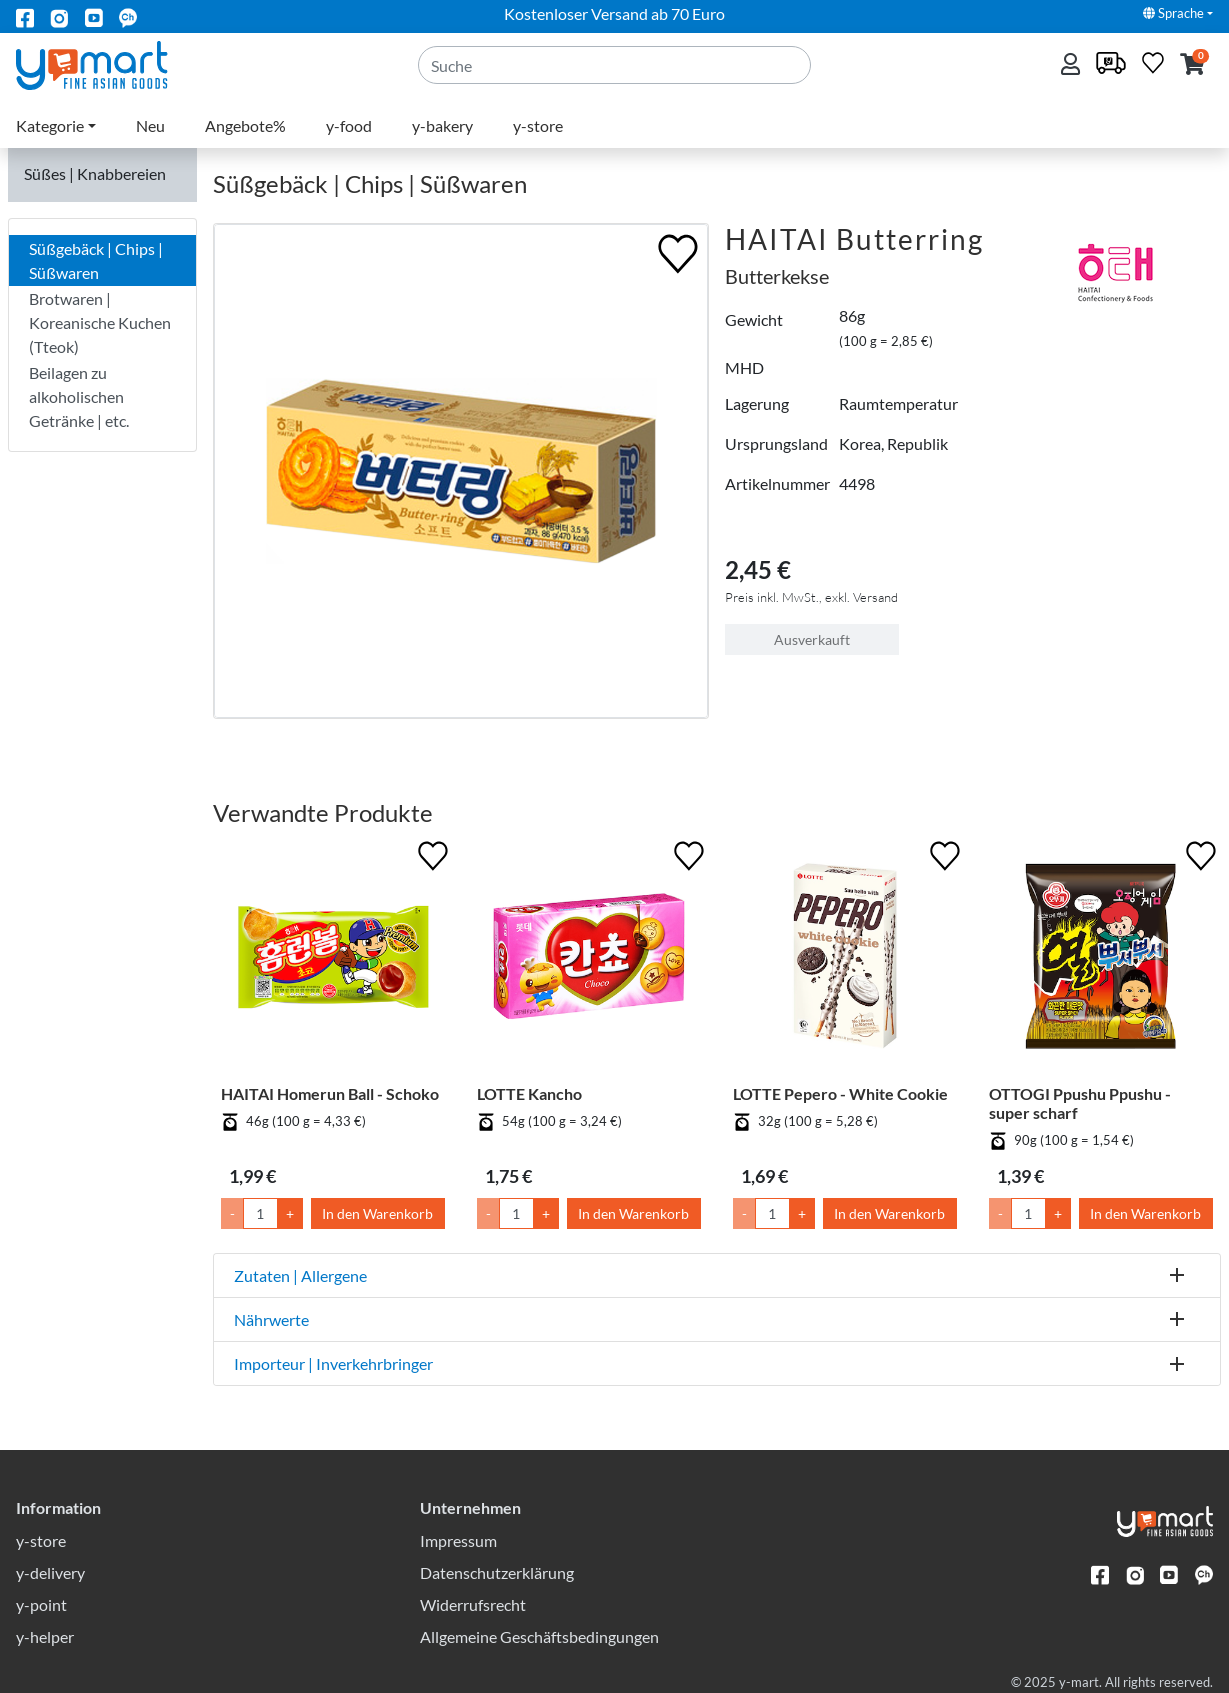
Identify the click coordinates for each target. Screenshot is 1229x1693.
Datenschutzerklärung (497, 1572)
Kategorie (50, 125)
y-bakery (442, 125)
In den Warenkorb (377, 1213)
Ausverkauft (812, 639)
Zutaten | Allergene (300, 1275)
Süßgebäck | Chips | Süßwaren (96, 260)
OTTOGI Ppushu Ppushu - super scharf (1080, 1103)
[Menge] (260, 1213)
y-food (349, 125)
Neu (150, 125)
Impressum (458, 1540)
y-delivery (50, 1572)
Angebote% (245, 125)
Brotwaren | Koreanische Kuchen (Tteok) (100, 322)
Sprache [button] (1173, 13)
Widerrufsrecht (473, 1604)
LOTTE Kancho (529, 1093)
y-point (41, 1604)
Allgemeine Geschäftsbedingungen (539, 1636)
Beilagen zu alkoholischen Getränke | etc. (79, 396)
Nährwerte (271, 1319)
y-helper (45, 1636)
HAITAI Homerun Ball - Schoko (330, 1093)
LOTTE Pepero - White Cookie (840, 1093)
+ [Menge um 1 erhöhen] (290, 1213)
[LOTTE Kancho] (589, 960)
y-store (538, 125)
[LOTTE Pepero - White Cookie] (845, 960)
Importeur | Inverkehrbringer (333, 1363)
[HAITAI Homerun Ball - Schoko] (333, 960)
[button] (1192, 65)
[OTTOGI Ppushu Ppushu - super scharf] (1101, 960)
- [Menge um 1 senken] (232, 1213)
